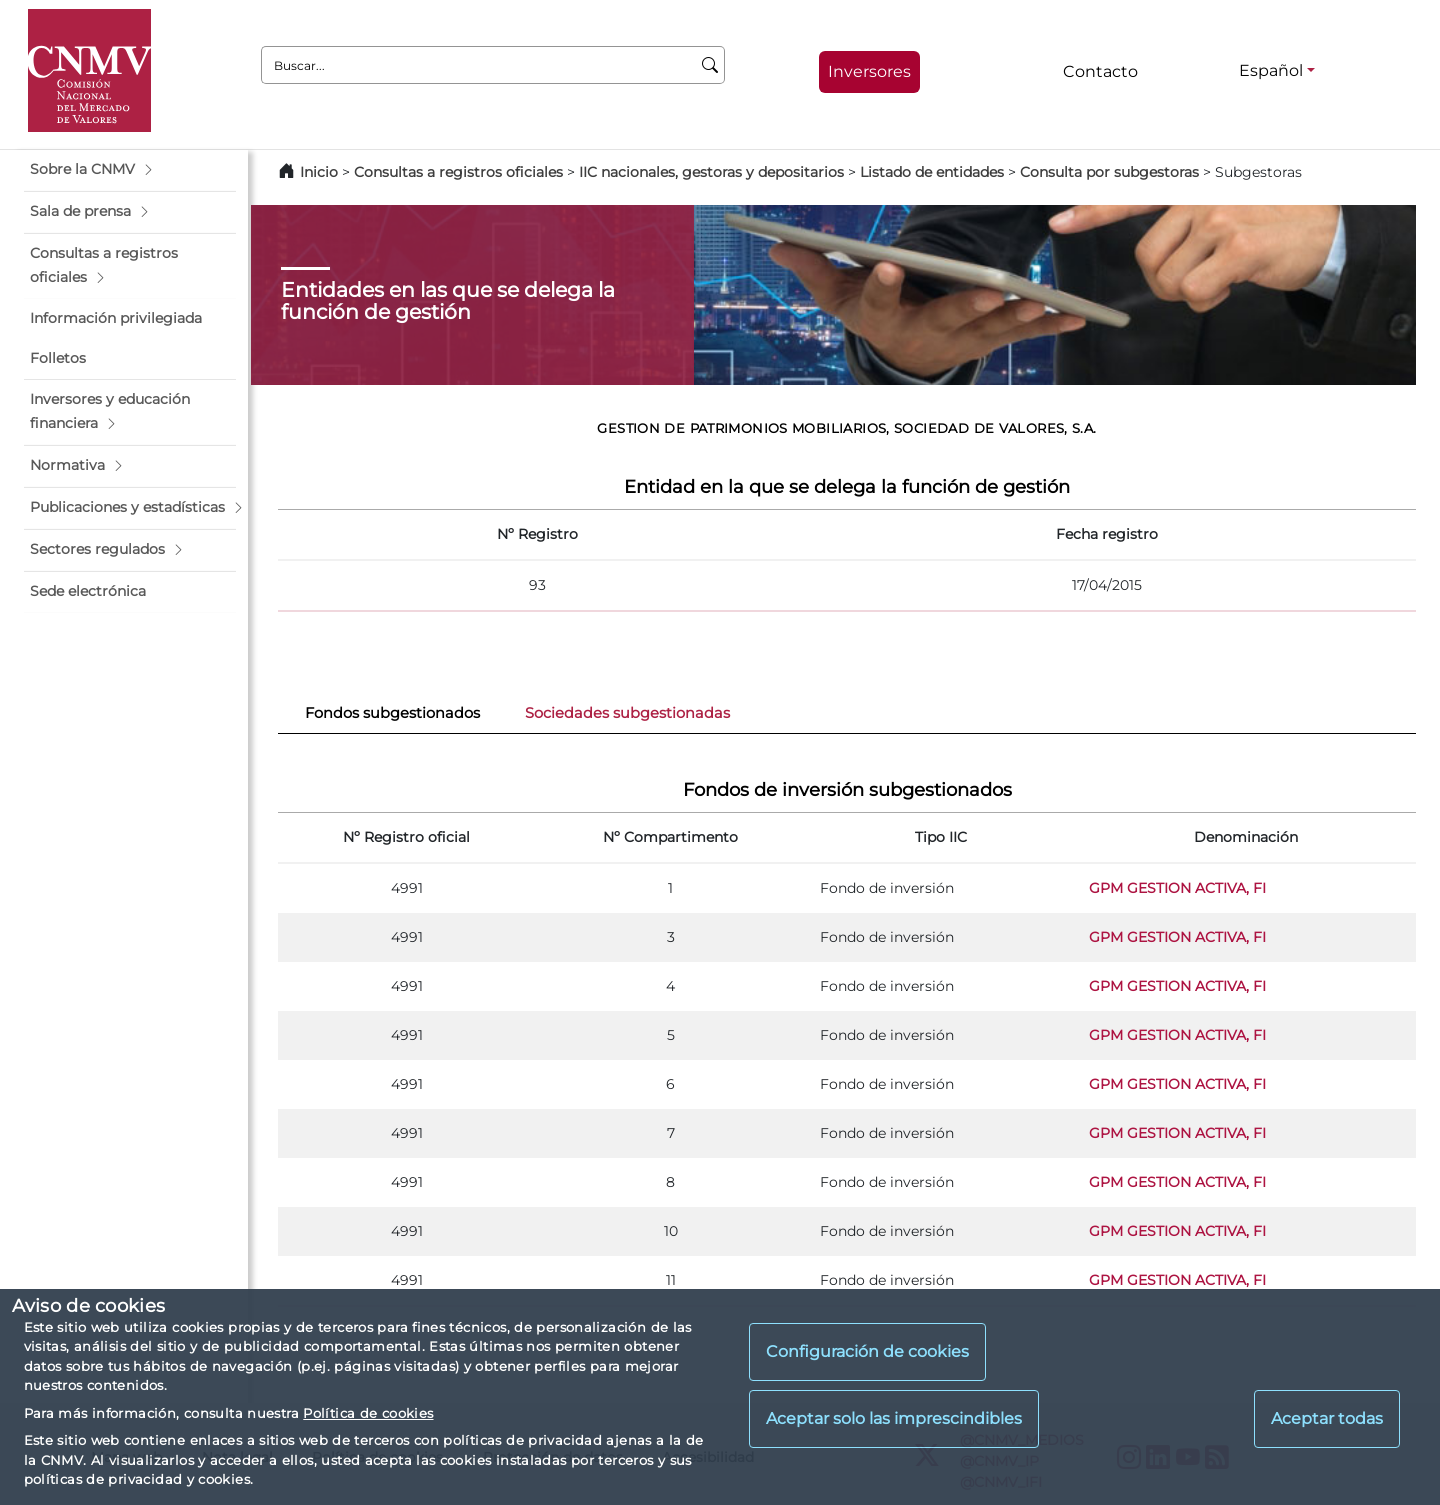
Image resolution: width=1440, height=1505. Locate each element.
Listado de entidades (932, 172)
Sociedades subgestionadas (627, 713)
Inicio (319, 172)
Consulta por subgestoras (1109, 172)
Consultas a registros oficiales (458, 172)
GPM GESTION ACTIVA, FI (1177, 888)
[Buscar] (710, 65)
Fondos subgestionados (392, 713)
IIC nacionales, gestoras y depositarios (711, 172)
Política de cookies (368, 1413)
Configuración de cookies (867, 1351)
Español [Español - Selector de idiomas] (1271, 70)
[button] (130, 170)
